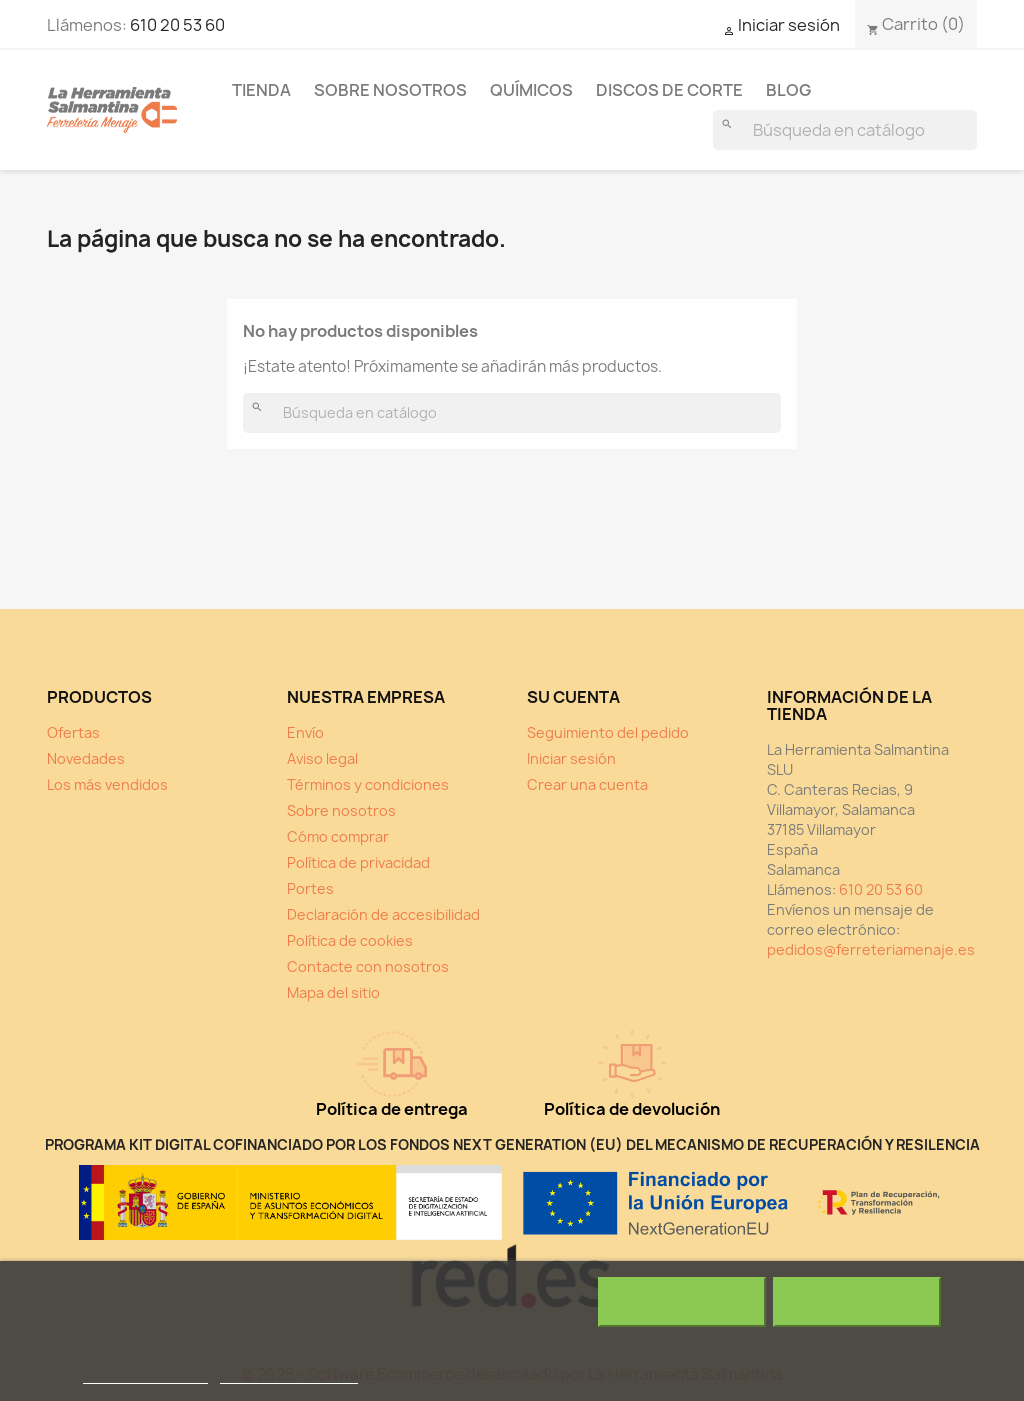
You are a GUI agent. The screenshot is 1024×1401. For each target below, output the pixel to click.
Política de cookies (350, 940)
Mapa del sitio (333, 992)
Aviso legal (322, 758)
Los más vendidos (107, 784)
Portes (310, 888)
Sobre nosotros (390, 90)
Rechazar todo (681, 1302)
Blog (788, 90)
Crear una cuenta (587, 784)
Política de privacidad (358, 862)
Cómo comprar (338, 836)
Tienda (261, 90)
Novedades (86, 758)
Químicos (531, 90)
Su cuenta (573, 697)
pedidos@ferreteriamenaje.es (871, 949)
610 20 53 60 (177, 25)
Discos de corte (669, 90)
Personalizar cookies (289, 1374)
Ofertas (73, 732)
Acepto (857, 1302)
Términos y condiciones (368, 784)
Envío (305, 732)
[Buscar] (845, 130)
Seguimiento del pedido (608, 732)
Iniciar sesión (571, 758)
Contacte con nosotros (368, 966)
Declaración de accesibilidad (383, 914)
